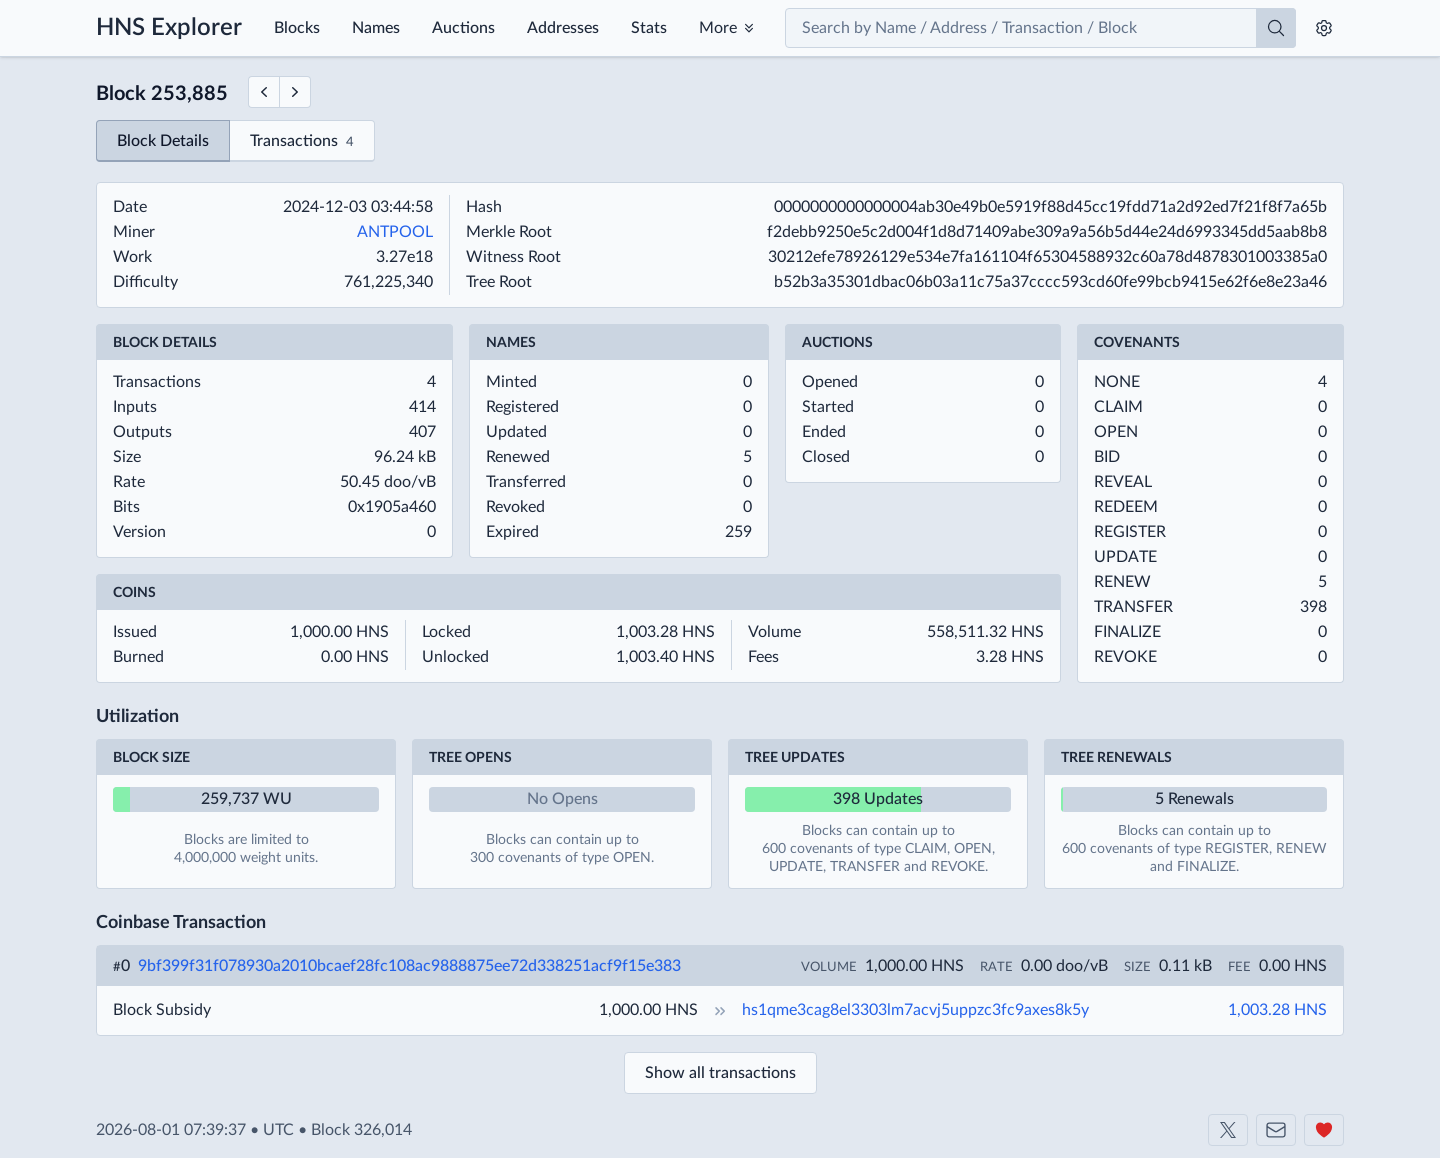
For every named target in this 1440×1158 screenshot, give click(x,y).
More (718, 28)
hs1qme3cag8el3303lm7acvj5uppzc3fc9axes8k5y (915, 1010)
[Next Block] (295, 92)
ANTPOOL (395, 232)
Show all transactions (720, 1073)
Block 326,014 (361, 1130)
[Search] (1276, 28)
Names (376, 28)
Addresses (563, 28)
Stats (649, 28)
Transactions (302, 142)
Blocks (297, 28)
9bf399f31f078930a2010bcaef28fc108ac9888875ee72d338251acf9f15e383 (409, 966)
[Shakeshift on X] (1228, 1130)
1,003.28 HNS (1277, 1010)
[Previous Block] (263, 92)
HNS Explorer (169, 28)
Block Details (163, 141)
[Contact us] (1276, 1130)
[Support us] (1324, 1130)
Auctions (463, 28)
